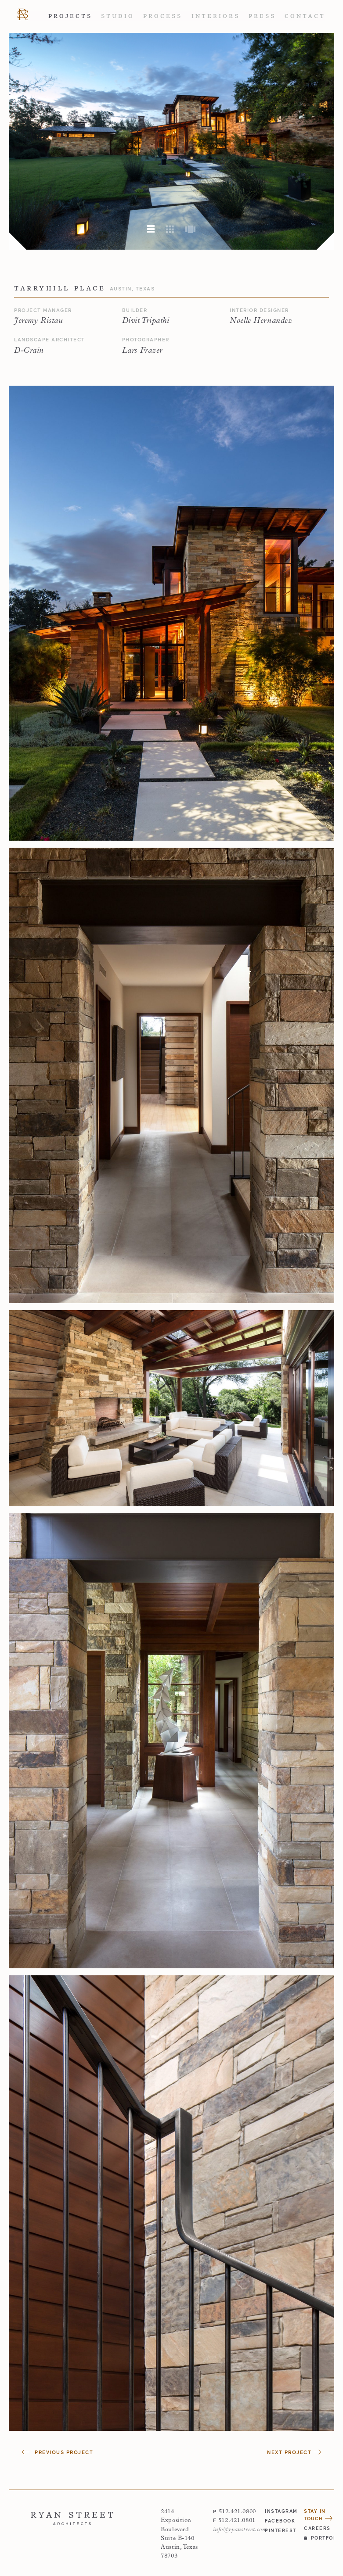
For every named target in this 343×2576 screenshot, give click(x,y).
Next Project (294, 2452)
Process (162, 16)
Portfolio (319, 2537)
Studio (117, 16)
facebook (280, 2520)
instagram (280, 2511)
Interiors (215, 16)
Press (262, 16)
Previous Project (57, 2452)
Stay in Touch (318, 2514)
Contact (305, 16)
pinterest (280, 2530)
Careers (317, 2528)
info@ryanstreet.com (240, 2530)
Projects (70, 16)
